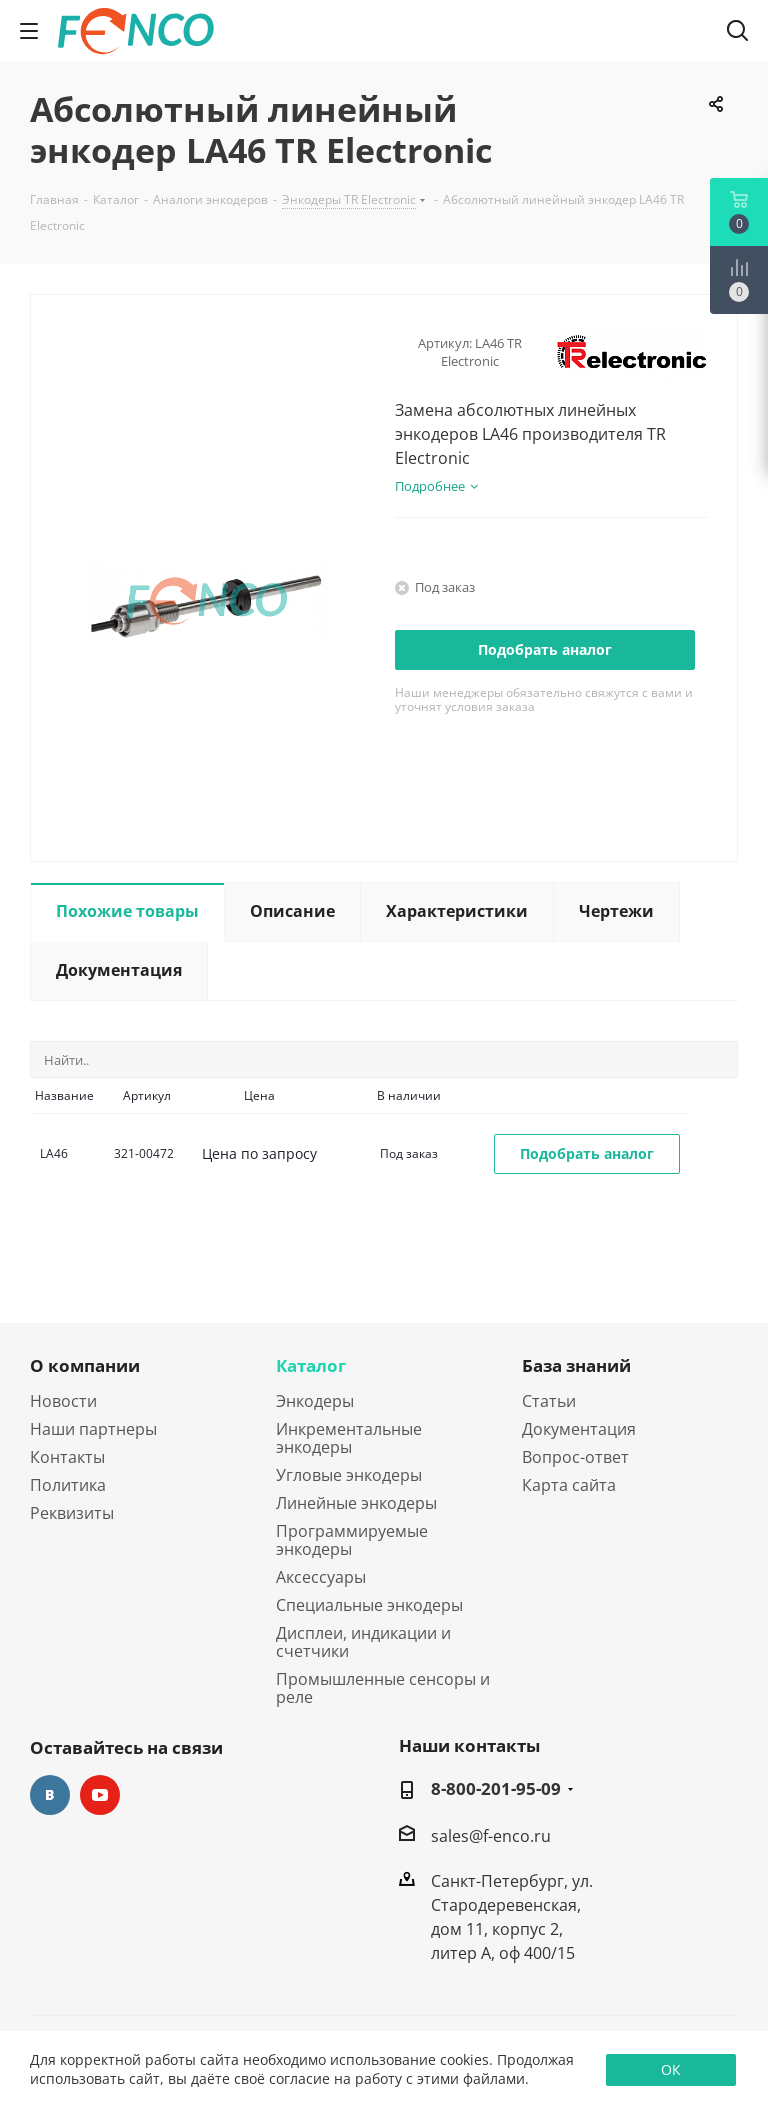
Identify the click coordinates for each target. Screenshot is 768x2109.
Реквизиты (72, 1513)
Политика (68, 1485)
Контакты (67, 1457)
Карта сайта (569, 1485)
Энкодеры (315, 1401)
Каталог (311, 1365)
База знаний (576, 1365)
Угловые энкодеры (349, 1475)
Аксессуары (321, 1577)
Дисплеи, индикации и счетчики (363, 1642)
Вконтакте (50, 1795)
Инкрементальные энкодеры (349, 1438)
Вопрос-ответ (575, 1457)
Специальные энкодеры (369, 1605)
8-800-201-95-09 (496, 1789)
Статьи (549, 1401)
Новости (63, 1401)
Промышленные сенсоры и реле (383, 1688)
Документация (579, 1429)
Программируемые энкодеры (352, 1540)
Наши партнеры (93, 1429)
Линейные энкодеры (356, 1503)
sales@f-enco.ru (491, 1835)
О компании (85, 1365)
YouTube (100, 1795)
